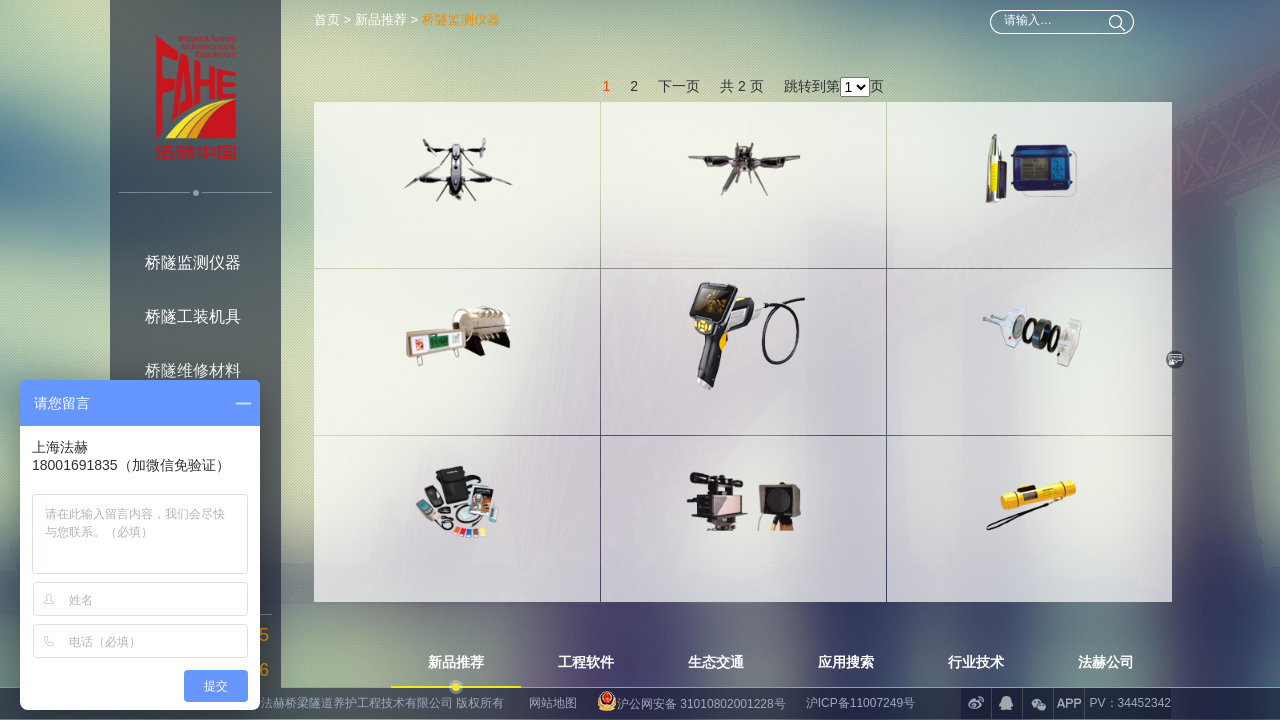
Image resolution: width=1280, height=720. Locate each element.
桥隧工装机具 (193, 316)
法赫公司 (1106, 662)
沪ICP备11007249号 (860, 703)
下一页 (679, 72)
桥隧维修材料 (193, 370)
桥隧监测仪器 (193, 262)
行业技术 (976, 662)
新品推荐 (456, 662)
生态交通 (716, 662)
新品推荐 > (386, 19)
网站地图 (553, 703)
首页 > (334, 19)
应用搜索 (846, 662)
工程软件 (586, 662)
